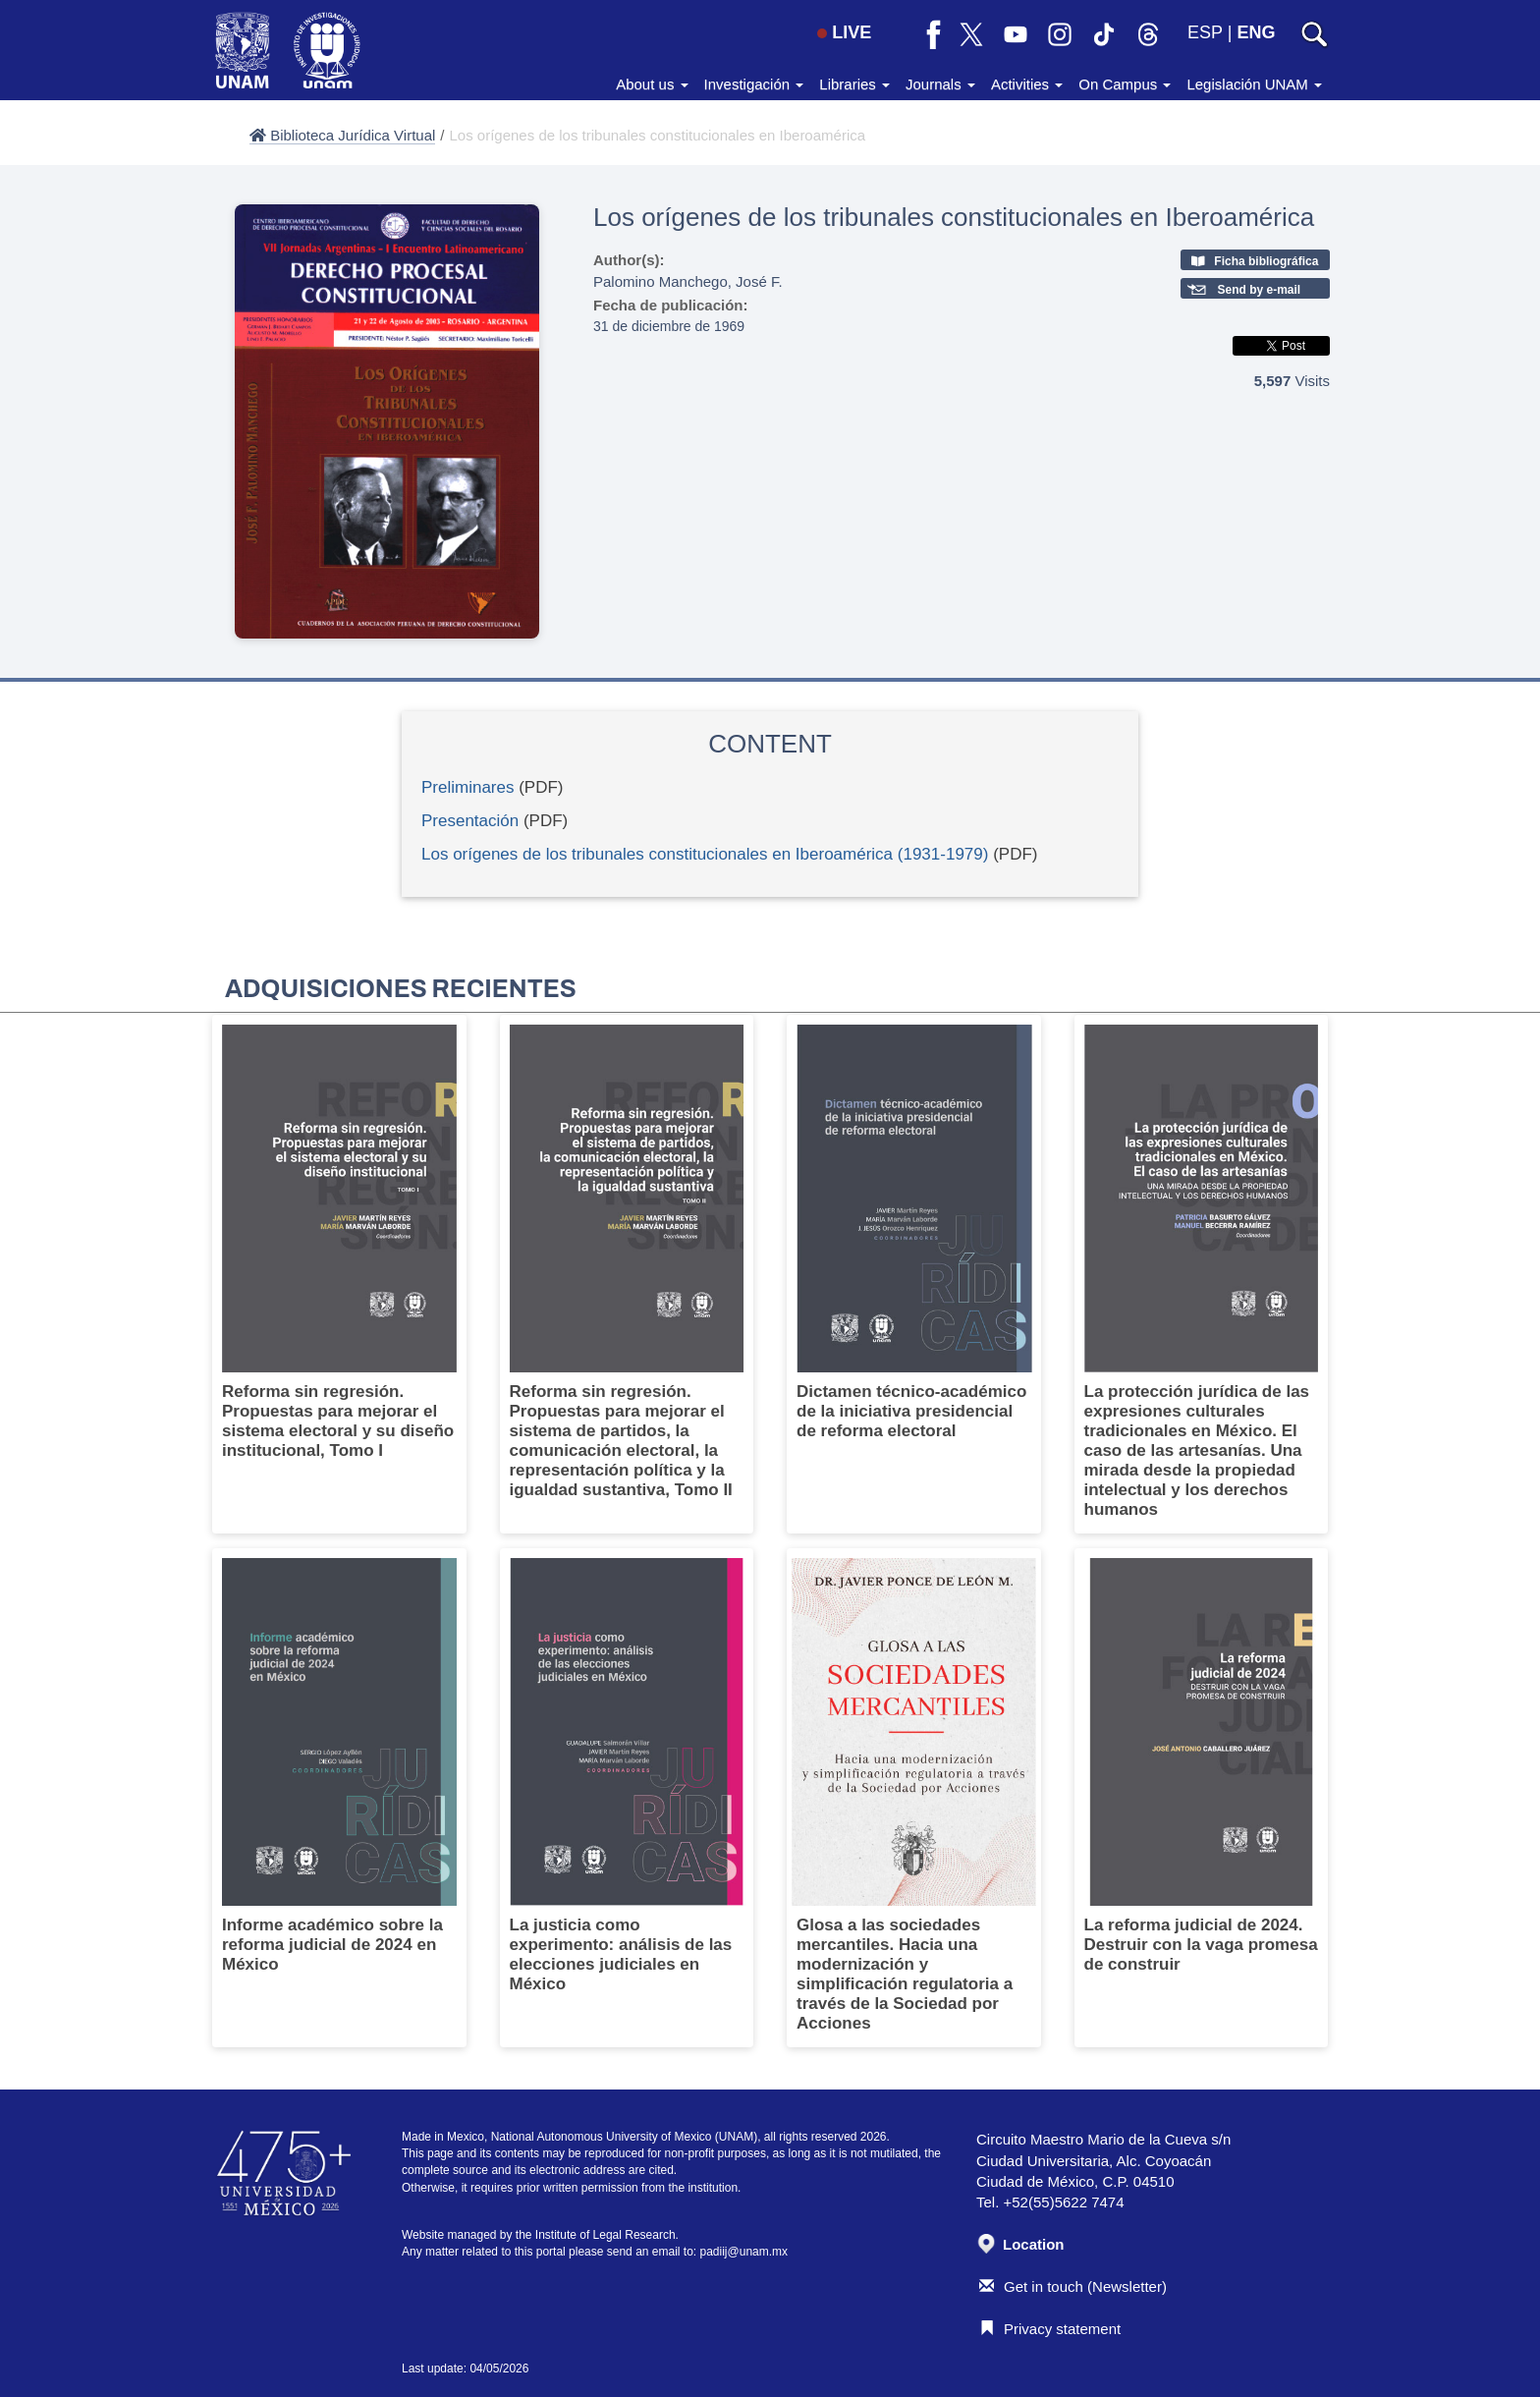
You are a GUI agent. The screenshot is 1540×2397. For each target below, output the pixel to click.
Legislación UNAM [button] (1254, 84)
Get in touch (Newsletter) (1073, 2286)
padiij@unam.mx (744, 2251)
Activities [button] (1027, 84)
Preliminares (467, 787)
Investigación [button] (754, 84)
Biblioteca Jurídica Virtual (342, 135)
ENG (1256, 32)
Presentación (470, 820)
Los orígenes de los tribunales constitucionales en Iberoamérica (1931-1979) (704, 854)
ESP (1205, 32)
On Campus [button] (1124, 84)
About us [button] (652, 84)
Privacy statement (1050, 2328)
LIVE (844, 32)
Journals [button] (940, 84)
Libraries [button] (854, 84)
